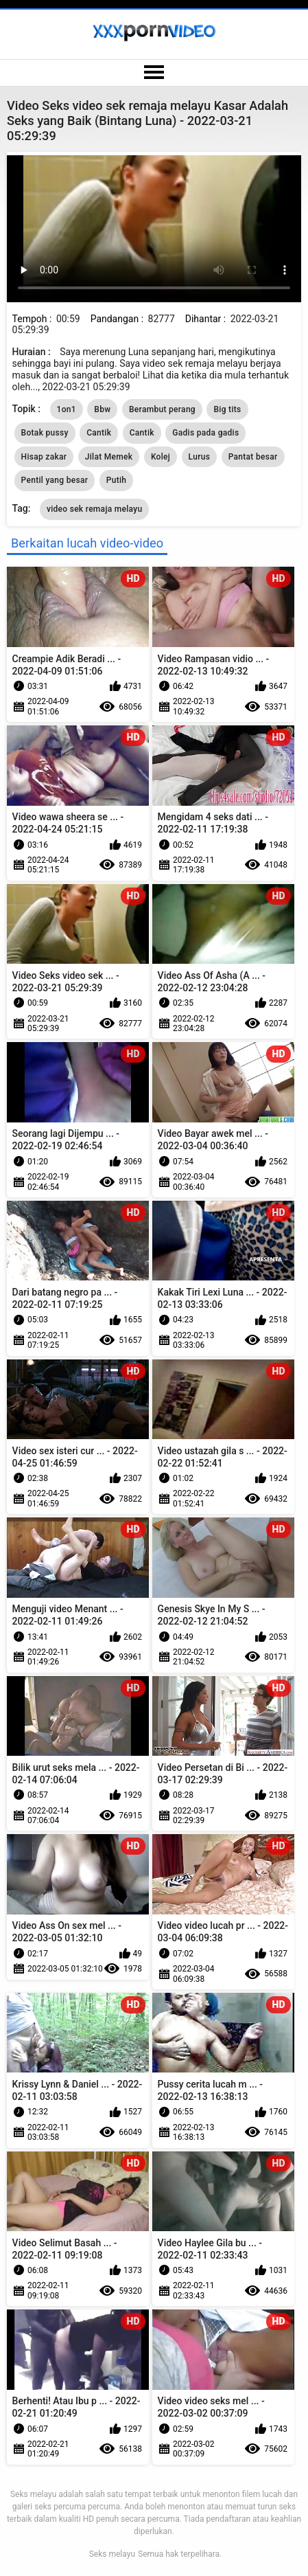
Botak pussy (45, 433)
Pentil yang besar (54, 480)
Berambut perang (162, 409)
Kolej (160, 457)
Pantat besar (253, 457)
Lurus (200, 457)
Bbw (102, 409)
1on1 (66, 409)
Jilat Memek (109, 457)
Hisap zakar (44, 457)
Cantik (98, 433)
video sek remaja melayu (95, 509)
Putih (116, 480)
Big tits (227, 409)
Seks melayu (112, 2554)
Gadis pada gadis (205, 433)
